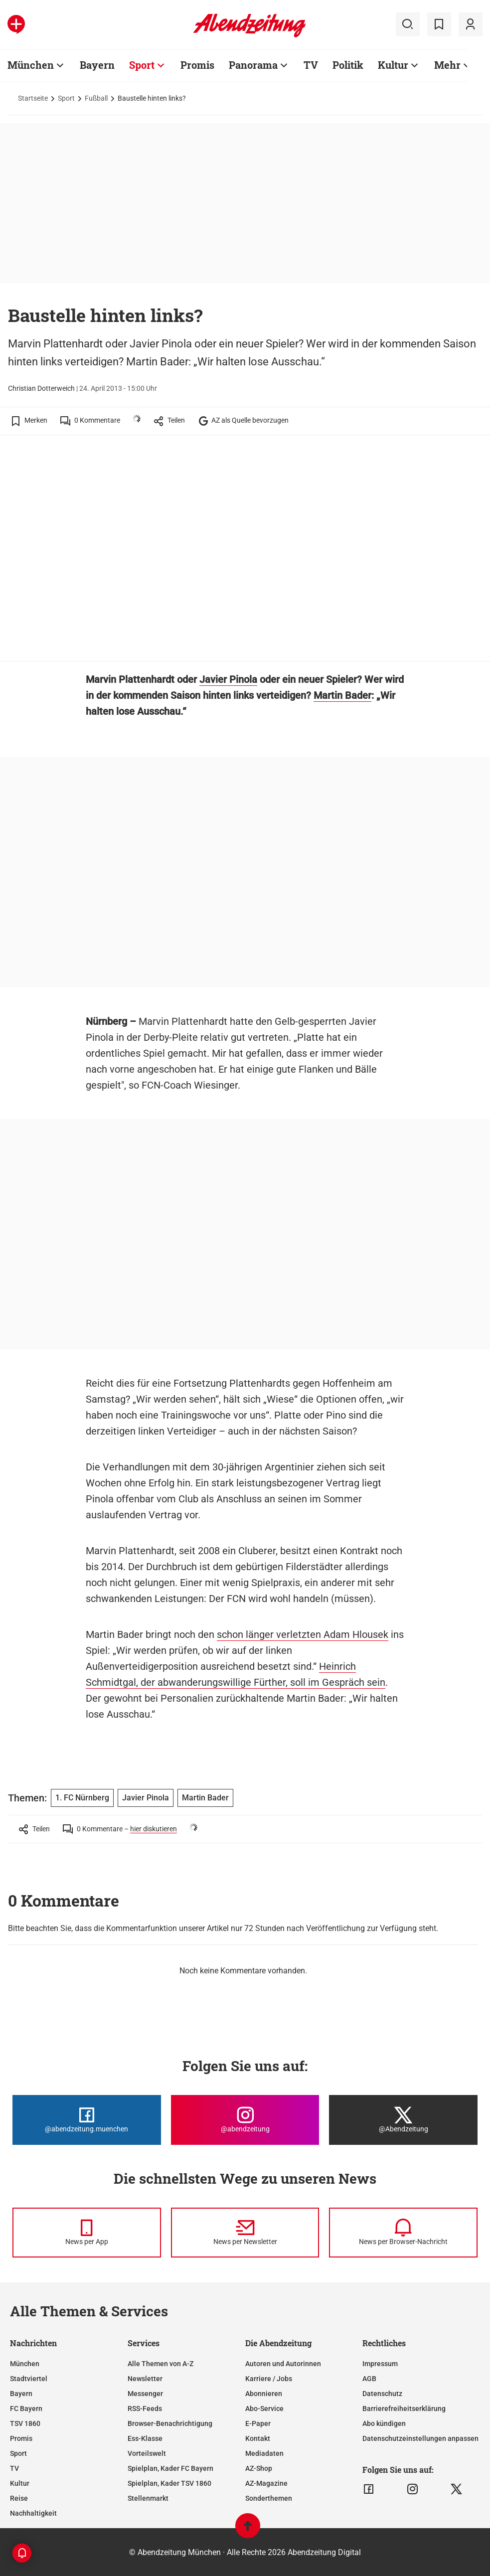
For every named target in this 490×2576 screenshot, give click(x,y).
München (24, 2364)
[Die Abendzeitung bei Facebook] (86, 2120)
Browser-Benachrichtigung (170, 2423)
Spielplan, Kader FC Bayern (170, 2468)
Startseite (33, 98)
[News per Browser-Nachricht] (403, 2232)
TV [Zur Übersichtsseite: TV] (311, 64)
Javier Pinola (228, 679)
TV (14, 2468)
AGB (369, 2379)
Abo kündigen (384, 2423)
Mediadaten (264, 2453)
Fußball (96, 98)
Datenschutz (382, 2394)
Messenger (145, 2394)
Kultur (19, 2483)
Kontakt (257, 2438)
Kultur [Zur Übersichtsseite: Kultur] (393, 64)
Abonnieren (263, 2394)
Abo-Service (264, 2409)
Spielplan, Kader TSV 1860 (169, 2483)
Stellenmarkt (148, 2498)
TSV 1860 (25, 2423)
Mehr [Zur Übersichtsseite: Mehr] (447, 64)
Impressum (380, 2364)
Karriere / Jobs (268, 2379)
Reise (19, 2498)
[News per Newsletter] (245, 2232)
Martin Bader (342, 695)
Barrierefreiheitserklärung (404, 2409)
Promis (21, 2438)
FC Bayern (26, 2409)
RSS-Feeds (145, 2409)
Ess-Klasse (145, 2438)
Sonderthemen (268, 2498)
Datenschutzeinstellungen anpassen (420, 2438)
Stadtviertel (28, 2379)
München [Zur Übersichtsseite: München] (30, 64)
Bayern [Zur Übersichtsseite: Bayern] (97, 64)
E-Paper (258, 2423)
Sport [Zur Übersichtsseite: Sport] (142, 64)
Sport (66, 98)
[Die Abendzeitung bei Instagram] (245, 2120)
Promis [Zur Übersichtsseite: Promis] (197, 64)
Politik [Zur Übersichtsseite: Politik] (347, 64)
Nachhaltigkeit (33, 2513)
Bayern (21, 2394)
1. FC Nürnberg (82, 1797)
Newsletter (145, 2379)
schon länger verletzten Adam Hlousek (302, 1634)
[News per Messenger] (86, 2232)
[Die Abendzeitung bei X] (403, 2120)
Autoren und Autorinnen (283, 2364)
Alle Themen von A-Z (160, 2364)
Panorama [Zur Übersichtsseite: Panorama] (253, 64)
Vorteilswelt (147, 2453)
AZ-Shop (258, 2468)
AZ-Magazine (266, 2483)
